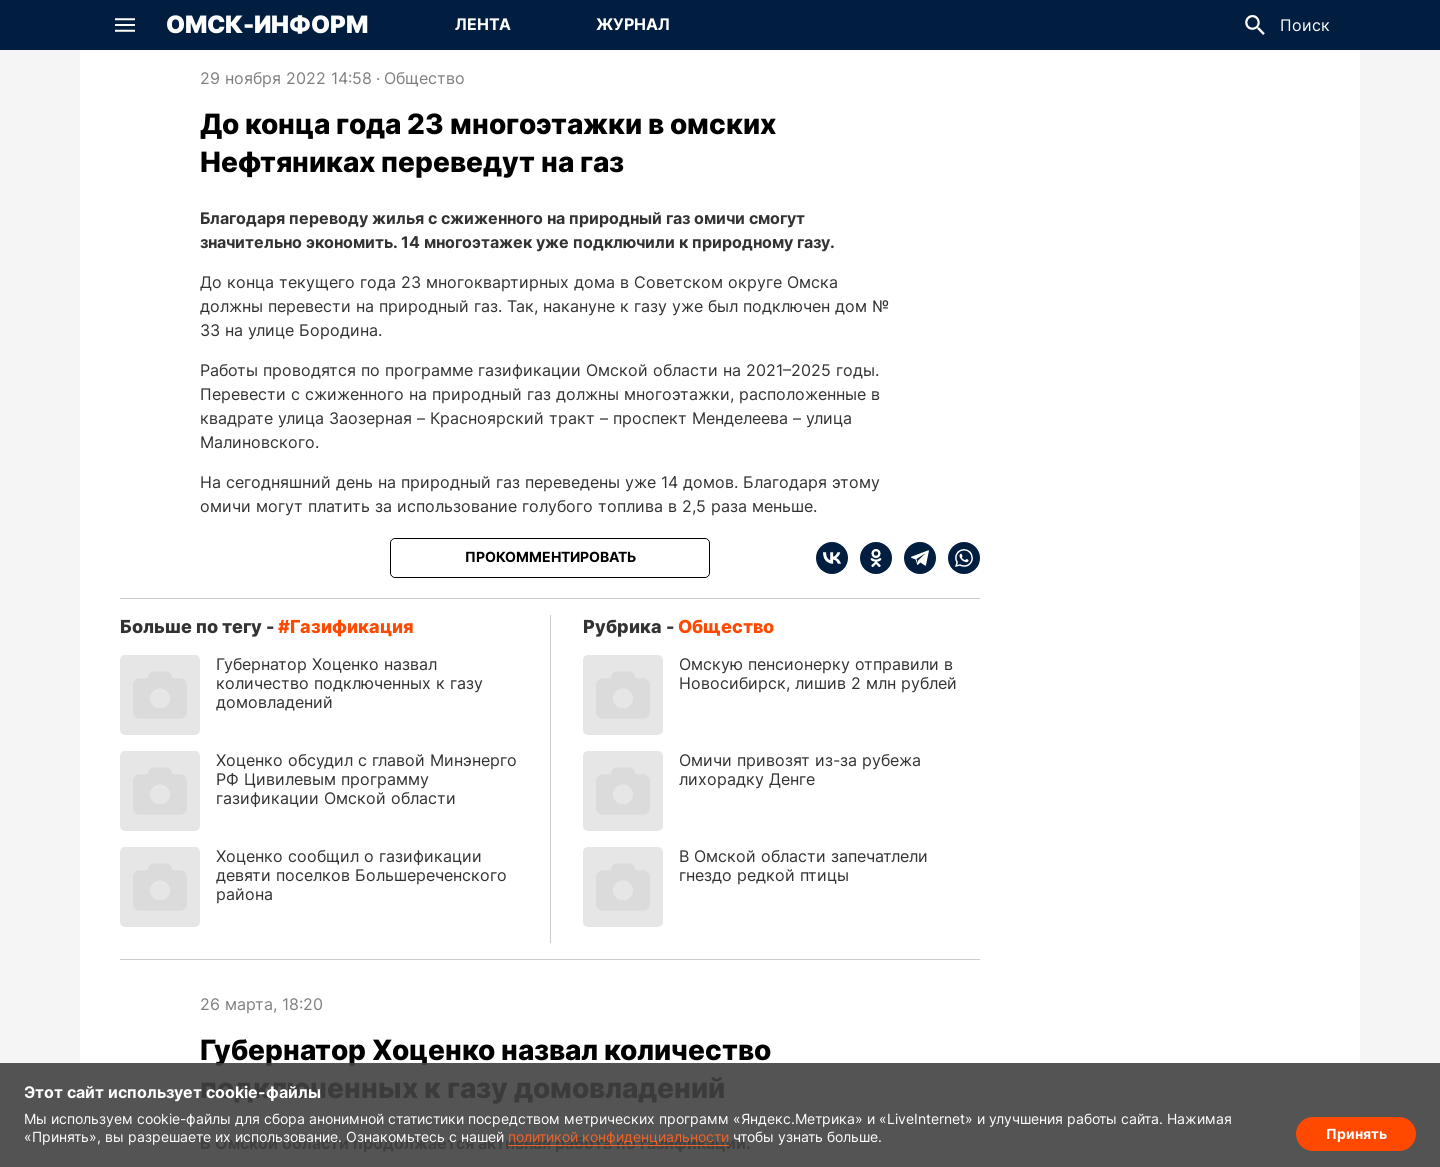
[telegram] (914, 558)
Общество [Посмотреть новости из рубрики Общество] (424, 78)
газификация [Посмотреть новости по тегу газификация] (352, 626)
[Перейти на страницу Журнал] (633, 25)
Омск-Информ (267, 25)
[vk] (832, 558)
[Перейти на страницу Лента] (483, 25)
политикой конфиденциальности (618, 1136)
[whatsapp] (958, 558)
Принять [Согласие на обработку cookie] (1356, 1132)
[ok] (870, 558)
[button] (125, 25)
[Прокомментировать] (550, 558)
